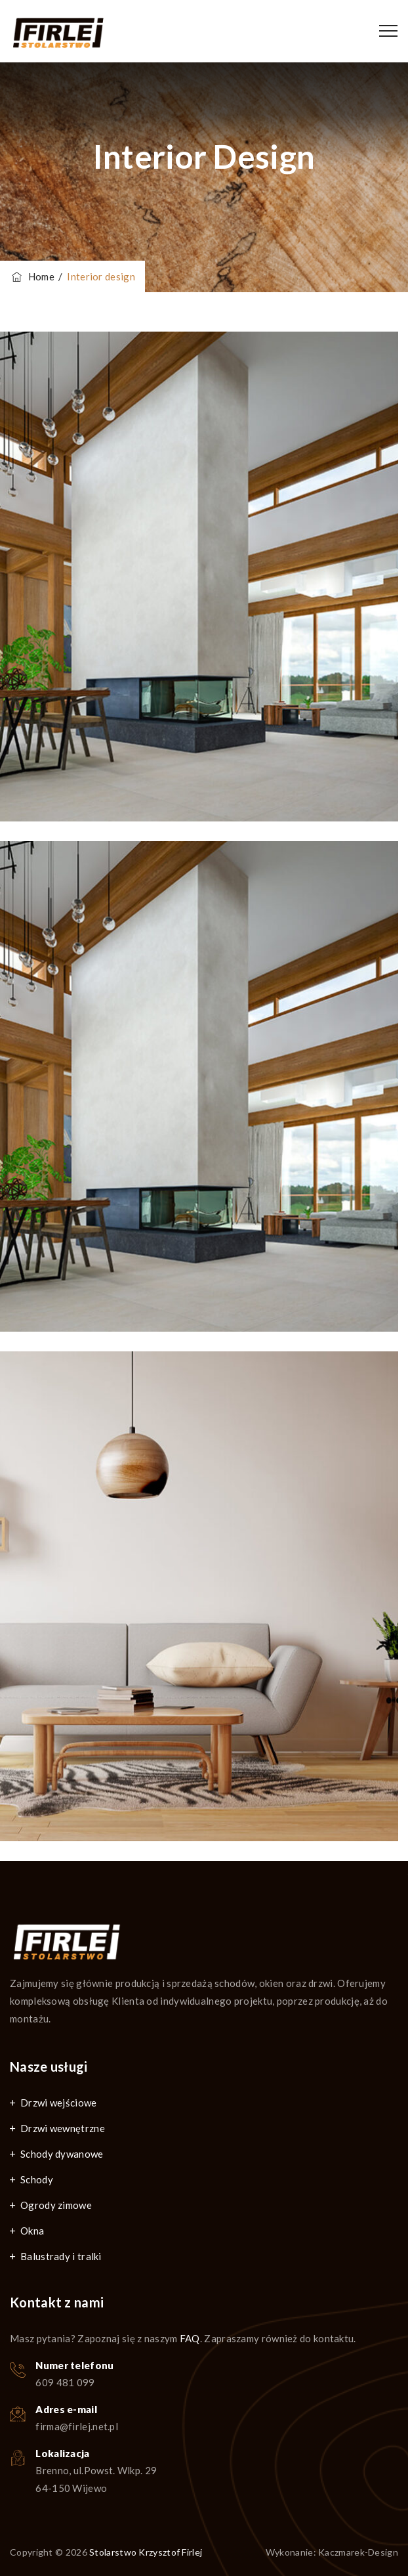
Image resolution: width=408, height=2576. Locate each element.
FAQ (190, 2338)
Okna (32, 2231)
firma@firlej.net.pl (76, 2426)
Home (32, 276)
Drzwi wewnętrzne (62, 2128)
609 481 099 (64, 2382)
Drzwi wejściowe (58, 2102)
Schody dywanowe (62, 2154)
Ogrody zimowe (56, 2205)
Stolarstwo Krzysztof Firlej (145, 2552)
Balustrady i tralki (61, 2256)
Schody (36, 2179)
